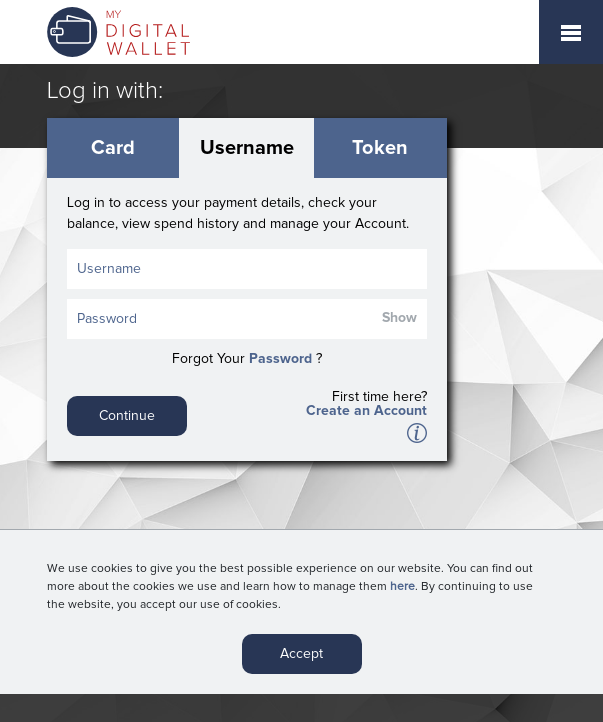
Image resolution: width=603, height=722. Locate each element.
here (402, 589)
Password (280, 359)
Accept (301, 656)
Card (113, 148)
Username (247, 148)
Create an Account (366, 411)
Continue (127, 416)
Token (380, 148)
